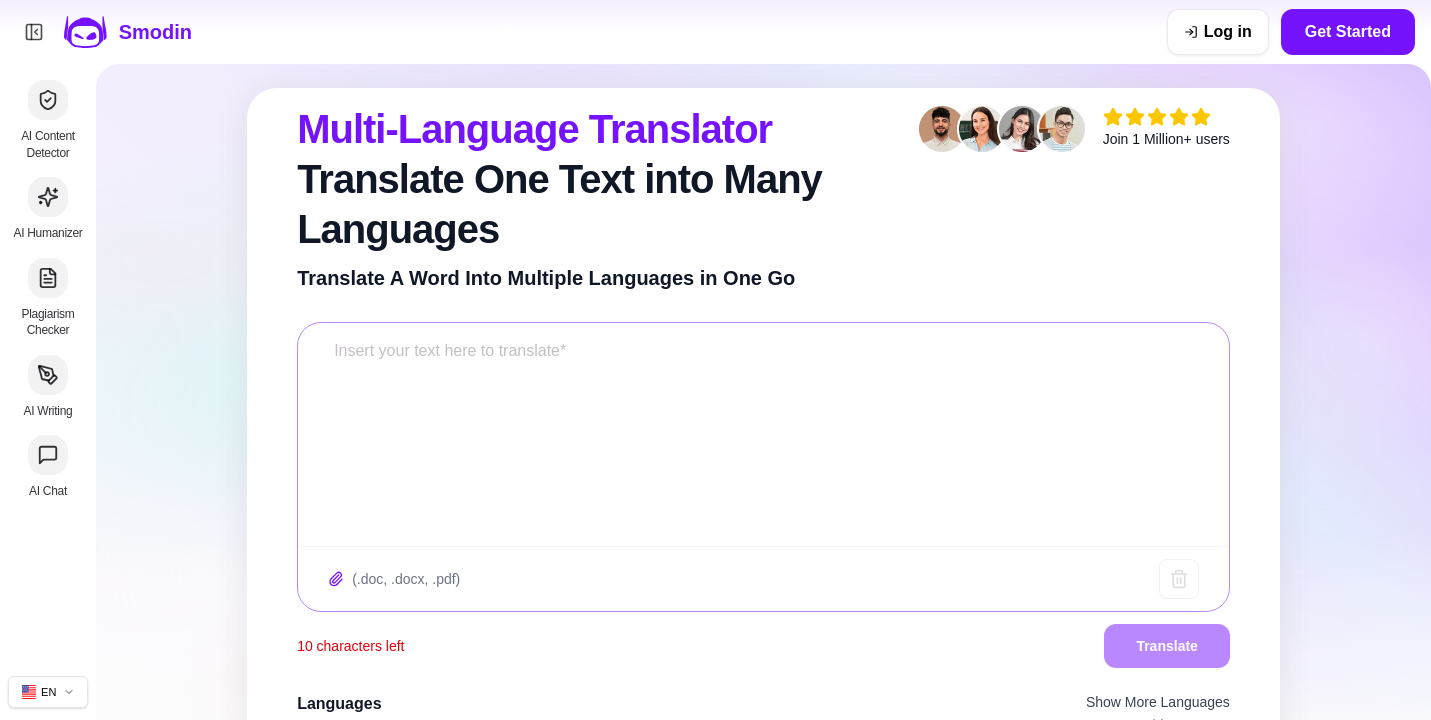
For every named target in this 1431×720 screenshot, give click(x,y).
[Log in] (1218, 32)
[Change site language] (48, 692)
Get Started (1348, 31)
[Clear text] (1179, 579)
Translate (1166, 646)
